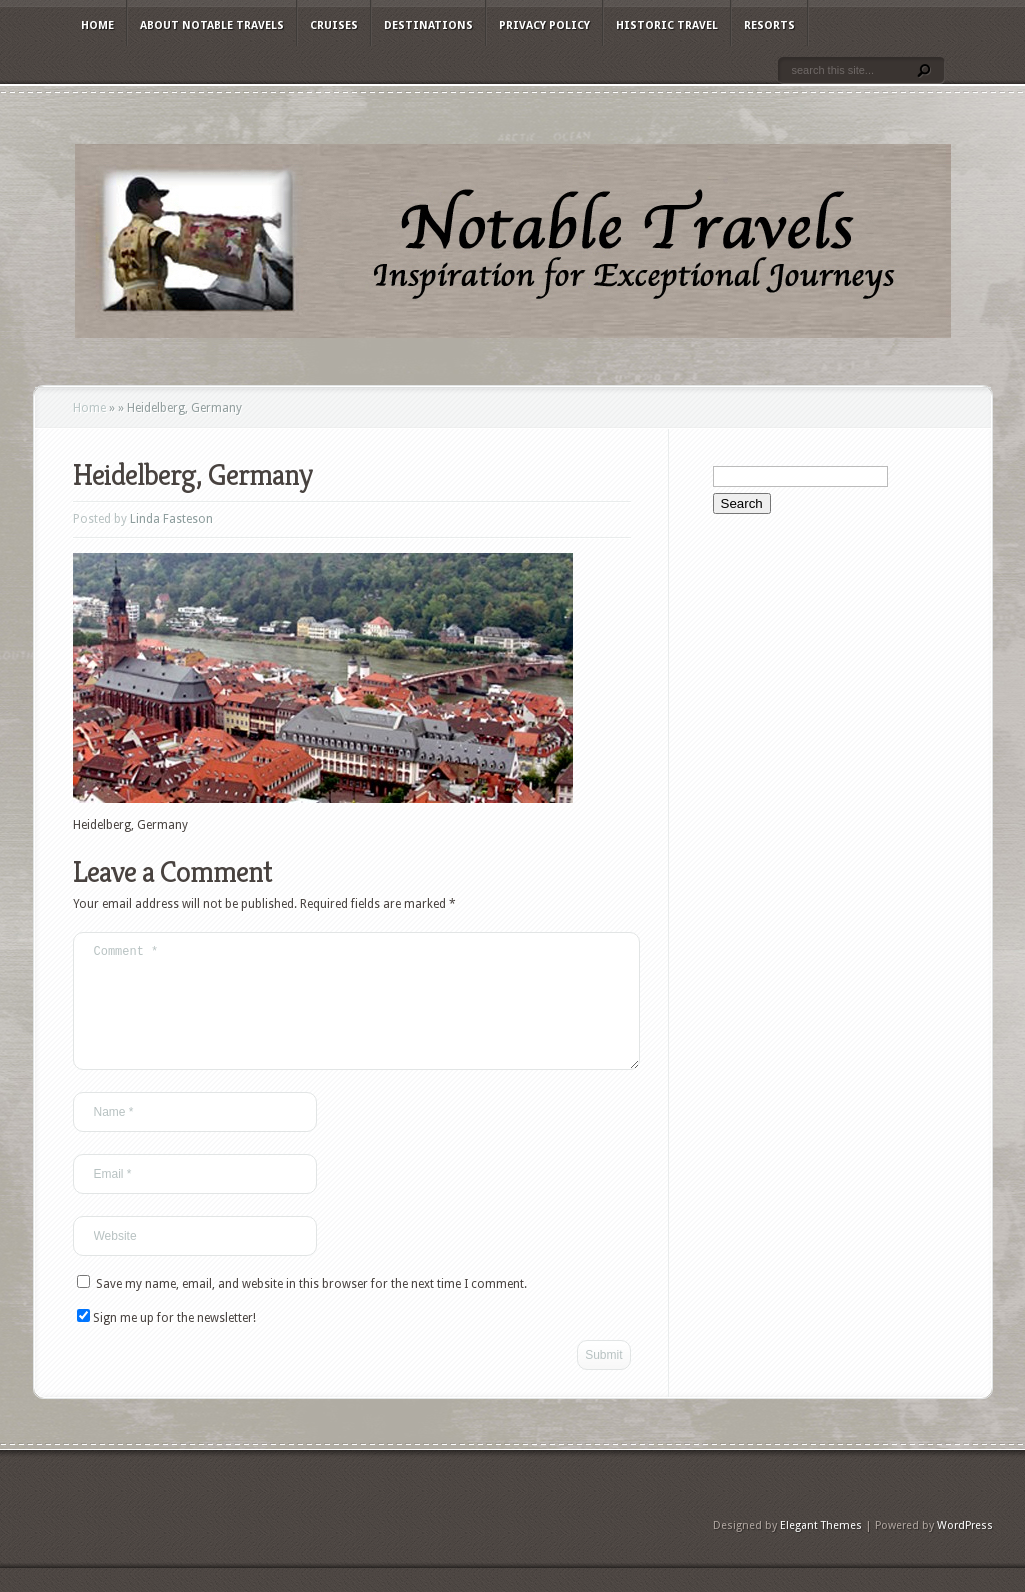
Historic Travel (667, 25)
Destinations (428, 25)
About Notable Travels (212, 25)
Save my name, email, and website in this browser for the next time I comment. (311, 1308)
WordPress (965, 1549)
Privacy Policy (544, 25)
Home (97, 25)
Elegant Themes (821, 1549)
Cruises (334, 25)
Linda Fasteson (171, 519)
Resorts (769, 25)
